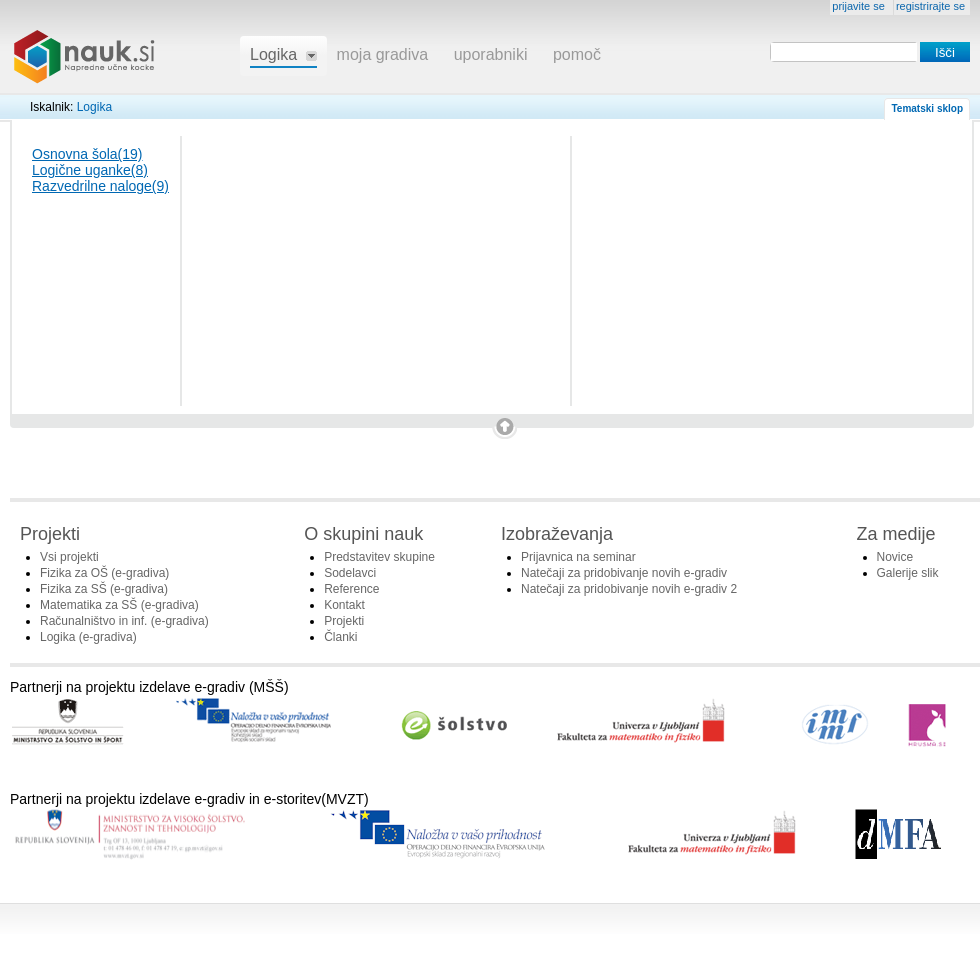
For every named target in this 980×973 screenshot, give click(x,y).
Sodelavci (350, 573)
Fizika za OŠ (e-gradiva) (104, 573)
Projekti (344, 621)
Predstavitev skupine (379, 557)
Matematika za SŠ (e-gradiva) (119, 605)
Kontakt (344, 605)
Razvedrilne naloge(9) (100, 186)
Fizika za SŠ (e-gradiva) (104, 589)
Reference (351, 589)
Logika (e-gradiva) (88, 637)
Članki (340, 637)
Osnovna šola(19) (87, 154)
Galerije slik (908, 573)
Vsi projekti (69, 557)
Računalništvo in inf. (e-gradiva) (124, 621)
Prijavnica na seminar (578, 557)
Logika (94, 107)
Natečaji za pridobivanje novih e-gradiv (624, 573)
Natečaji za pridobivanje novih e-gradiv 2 (629, 589)
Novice (895, 557)
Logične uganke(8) (90, 170)
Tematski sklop (927, 108)
